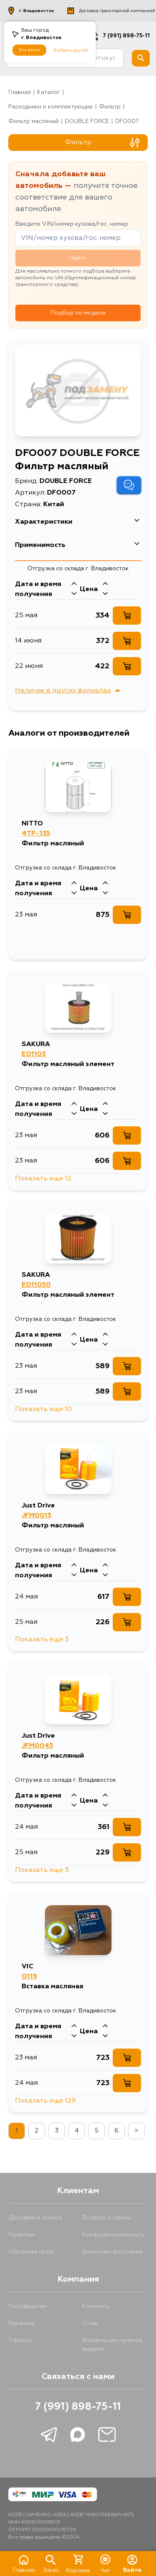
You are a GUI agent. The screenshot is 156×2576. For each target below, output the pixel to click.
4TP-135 (36, 833)
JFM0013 (36, 1515)
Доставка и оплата (35, 2218)
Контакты (95, 2306)
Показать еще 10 (43, 1409)
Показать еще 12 (43, 1178)
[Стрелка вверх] (74, 584)
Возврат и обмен (106, 2218)
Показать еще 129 (45, 2101)
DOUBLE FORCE (87, 121)
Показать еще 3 (42, 1639)
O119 (29, 1976)
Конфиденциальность (113, 2235)
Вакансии (21, 2323)
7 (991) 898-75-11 (78, 2407)
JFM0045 (37, 1746)
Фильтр (102, 143)
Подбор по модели (78, 313)
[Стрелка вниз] (74, 594)
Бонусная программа (112, 2252)
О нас (90, 2323)
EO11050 (36, 1285)
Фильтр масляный (33, 121)
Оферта (20, 2340)
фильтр (110, 107)
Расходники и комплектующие (50, 107)
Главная (19, 92)
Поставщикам (27, 2306)
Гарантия (21, 2235)
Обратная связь (31, 2252)
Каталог (48, 92)
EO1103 (34, 1054)
